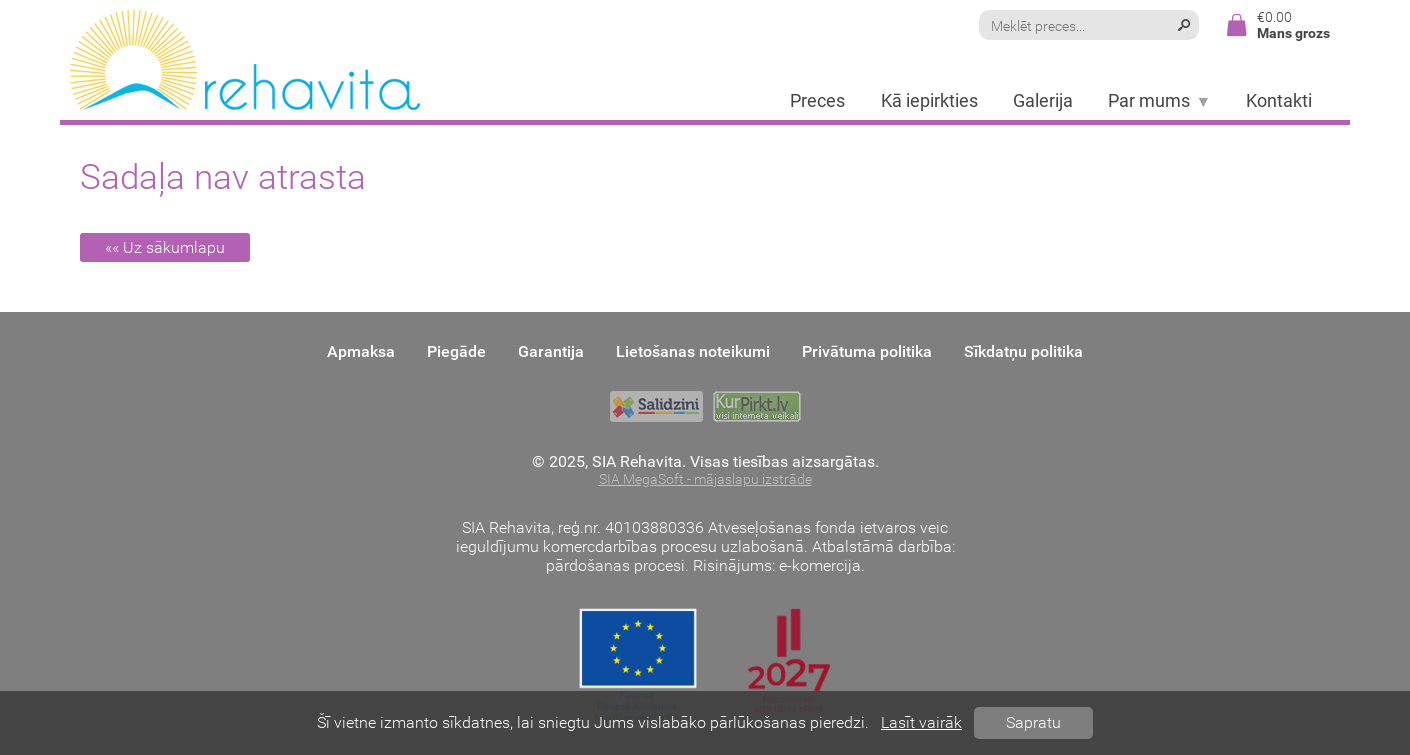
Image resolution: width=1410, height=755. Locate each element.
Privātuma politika (867, 351)
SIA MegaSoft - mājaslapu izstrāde (705, 479)
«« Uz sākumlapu (165, 247)
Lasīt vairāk (921, 722)
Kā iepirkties (929, 101)
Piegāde (456, 351)
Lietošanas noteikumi (693, 351)
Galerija (1043, 101)
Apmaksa (361, 351)
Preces (817, 101)
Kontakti (1279, 101)
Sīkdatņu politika (1023, 351)
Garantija (551, 351)
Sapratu (1033, 722)
